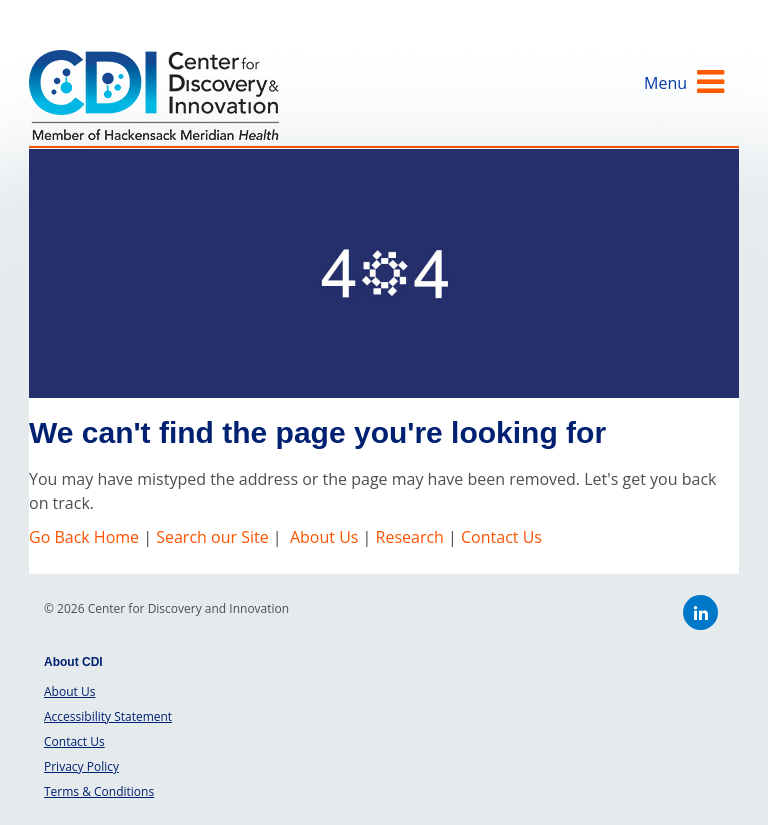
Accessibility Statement (108, 716)
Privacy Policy (81, 766)
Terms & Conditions (99, 791)
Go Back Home (86, 537)
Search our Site (212, 537)
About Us (324, 537)
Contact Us (501, 537)
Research (410, 537)
